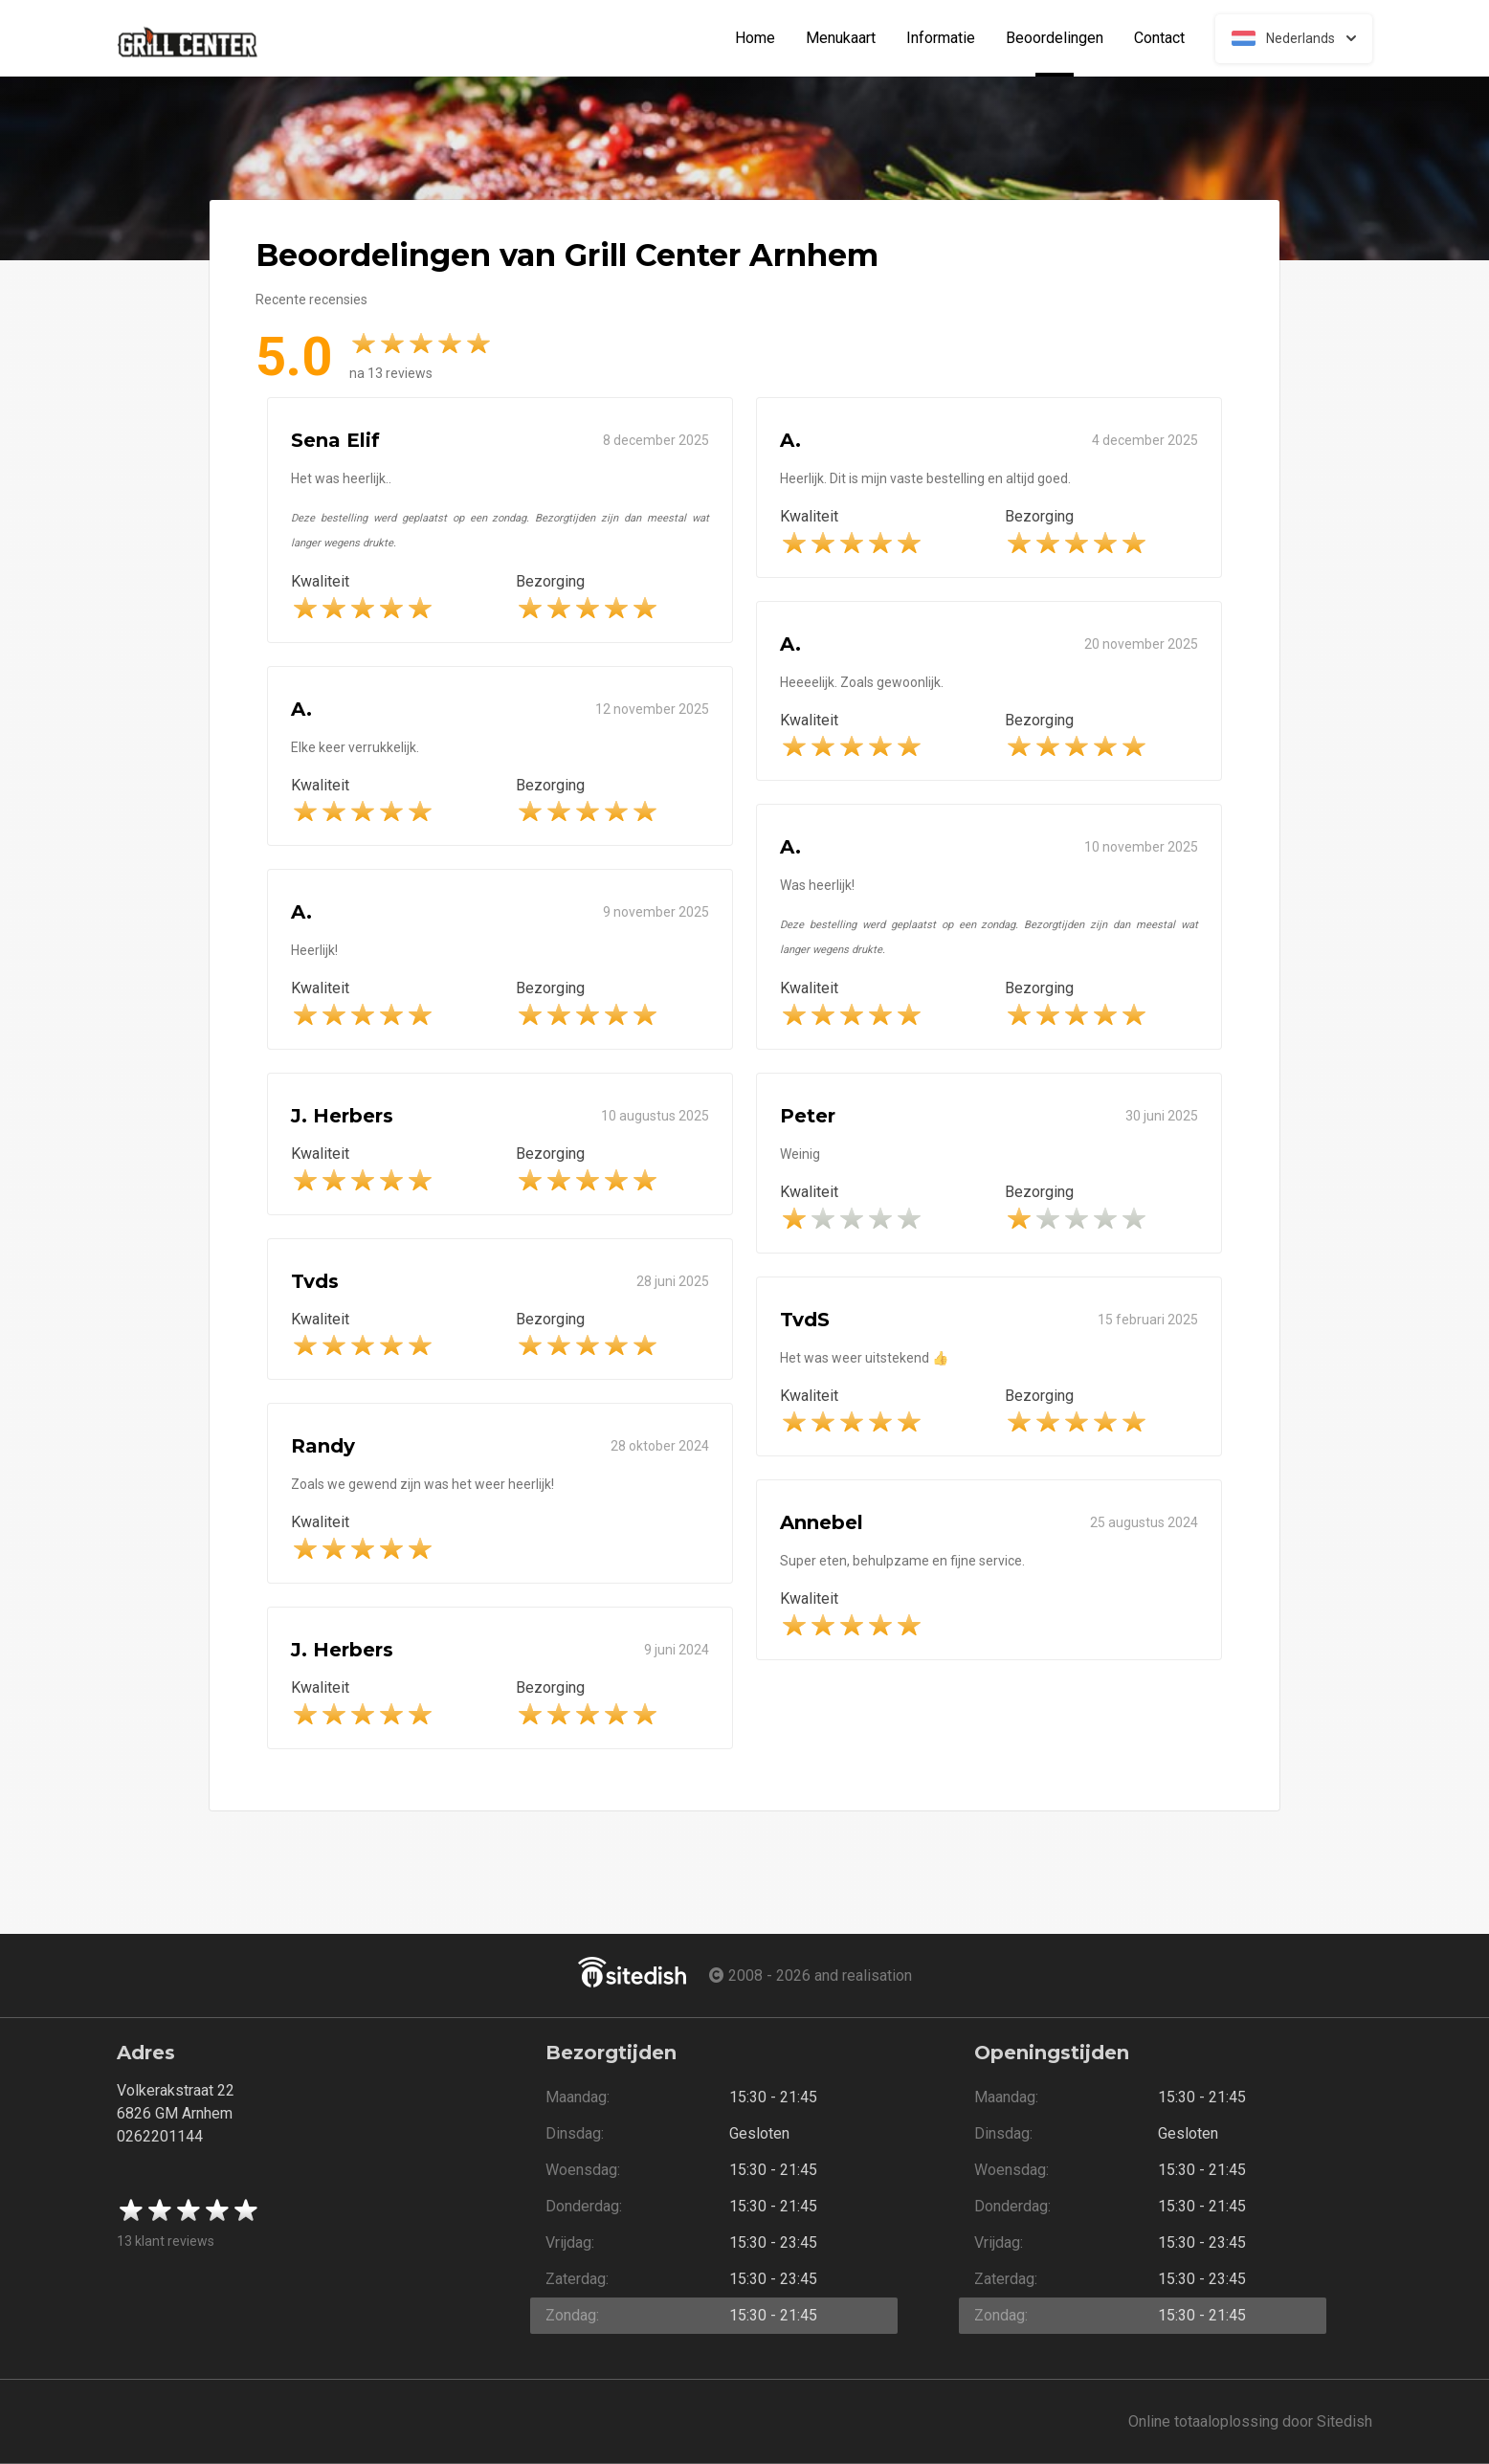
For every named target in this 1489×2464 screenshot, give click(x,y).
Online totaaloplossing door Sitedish (1250, 2421)
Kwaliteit (320, 581)
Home (755, 38)
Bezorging (550, 581)
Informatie (940, 38)
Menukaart (841, 38)
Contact (1159, 38)
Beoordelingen (1062, 38)
